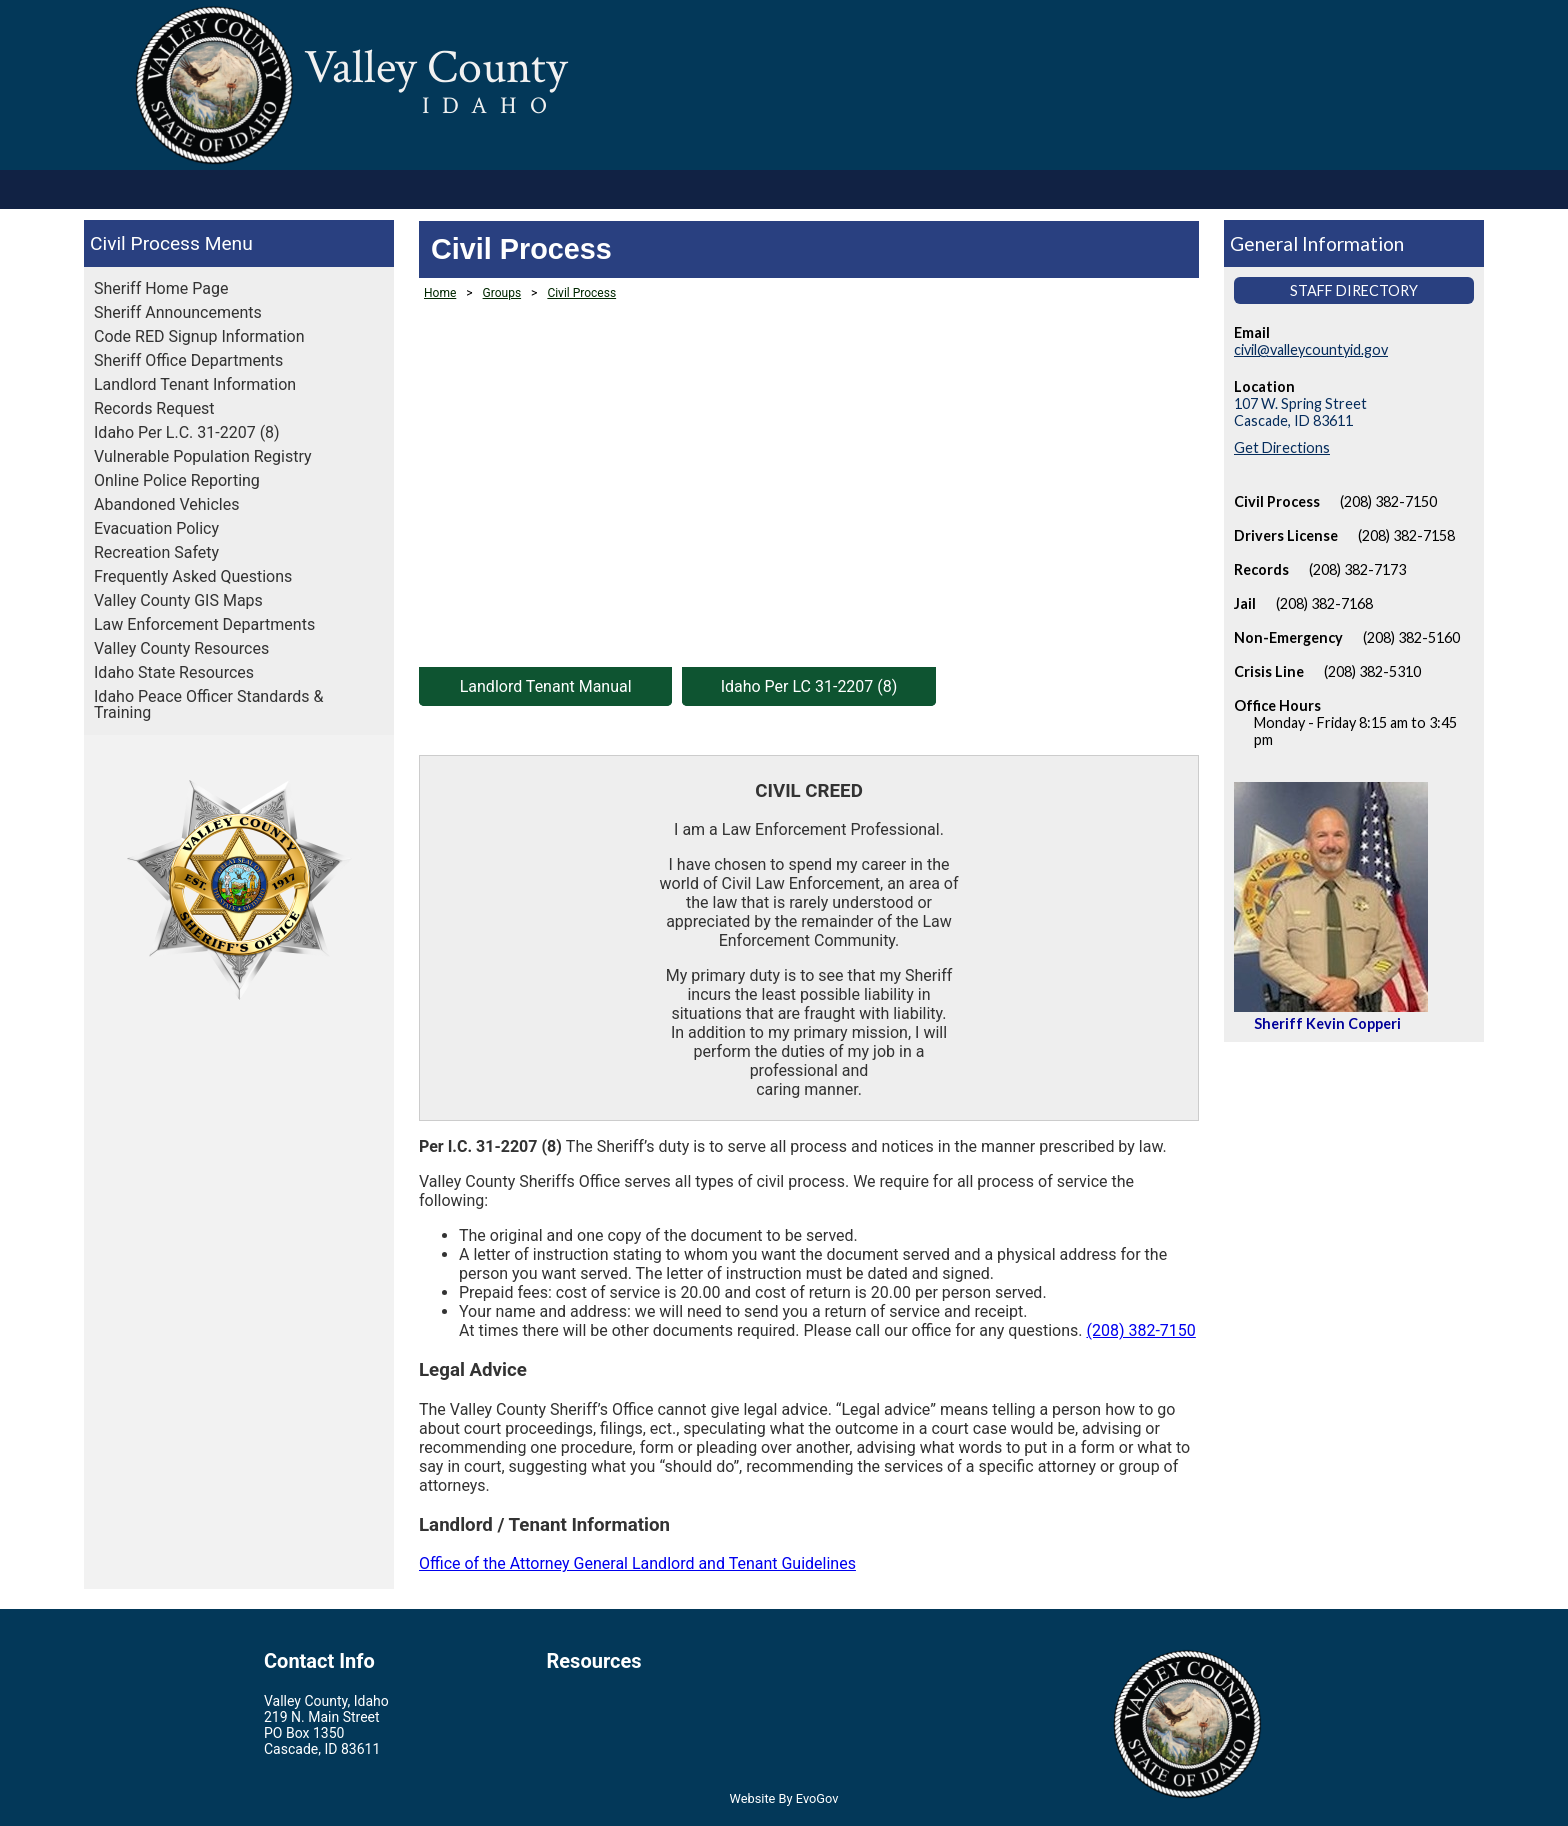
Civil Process (145, 243)
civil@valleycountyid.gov (1311, 349)
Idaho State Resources (174, 672)
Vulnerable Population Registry (203, 456)
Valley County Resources (181, 648)
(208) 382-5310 (1372, 671)
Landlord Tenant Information (195, 384)
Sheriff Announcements (178, 312)
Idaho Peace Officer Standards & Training (208, 704)
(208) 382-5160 (1411, 637)
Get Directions (1282, 447)
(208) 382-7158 (1406, 535)
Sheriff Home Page (161, 288)
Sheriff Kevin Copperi (1327, 1023)
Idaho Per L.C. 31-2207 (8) (187, 432)
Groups (502, 293)
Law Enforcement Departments (204, 624)
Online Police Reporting (177, 480)
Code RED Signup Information (199, 336)
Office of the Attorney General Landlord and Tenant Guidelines (637, 1563)
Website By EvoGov (784, 1798)
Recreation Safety (156, 552)
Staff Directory (1354, 290)
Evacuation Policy (156, 528)
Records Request (154, 408)
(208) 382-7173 (1357, 569)
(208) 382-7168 (1324, 603)
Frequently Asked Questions (193, 576)
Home (440, 293)
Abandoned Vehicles (166, 504)
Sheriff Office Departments (188, 360)
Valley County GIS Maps (178, 600)
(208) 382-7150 (1140, 1330)
